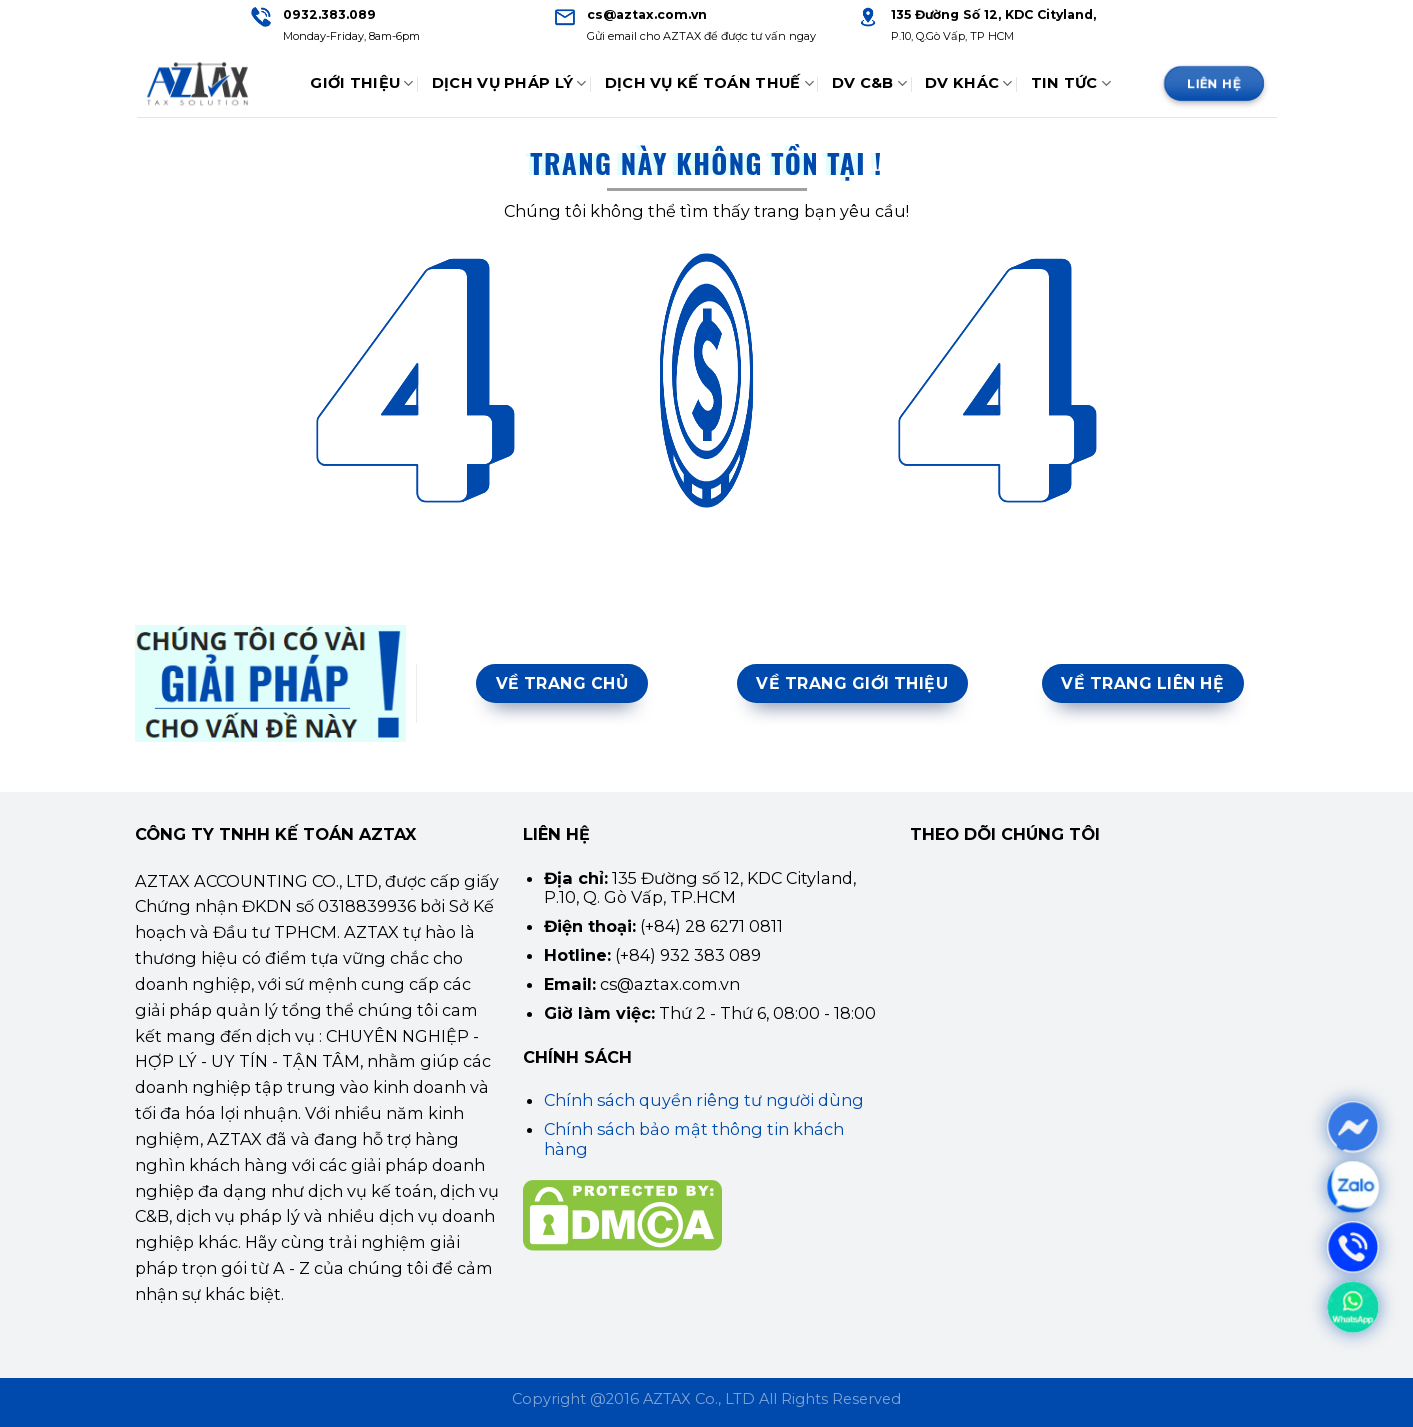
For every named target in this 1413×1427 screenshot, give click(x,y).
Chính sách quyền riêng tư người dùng (704, 1100)
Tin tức (1071, 83)
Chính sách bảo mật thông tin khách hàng (694, 1138)
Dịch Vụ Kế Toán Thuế (709, 83)
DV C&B (869, 83)
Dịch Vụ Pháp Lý (509, 83)
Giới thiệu (361, 83)
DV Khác (969, 83)
